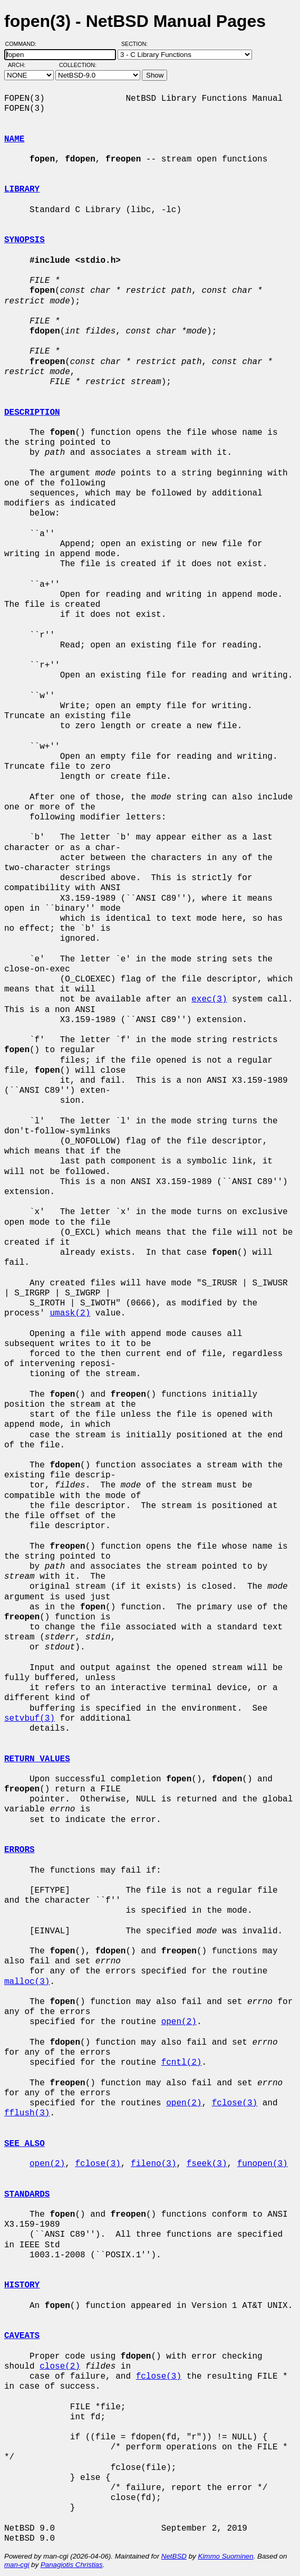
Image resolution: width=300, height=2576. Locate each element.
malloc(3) (27, 1982)
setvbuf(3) (29, 1718)
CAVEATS (22, 2336)
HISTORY (22, 2285)
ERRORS (19, 1850)
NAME (14, 139)
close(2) (60, 2366)
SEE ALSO (24, 2144)
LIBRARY (22, 189)
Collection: (77, 65)
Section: (136, 44)
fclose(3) (234, 2103)
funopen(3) (262, 2164)
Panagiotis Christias (72, 2565)
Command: (24, 44)
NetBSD (174, 2556)
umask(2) (70, 1313)
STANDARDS (27, 2194)
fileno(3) (153, 2164)
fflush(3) (27, 2113)
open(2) (179, 2022)
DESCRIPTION (32, 412)
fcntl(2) (181, 2062)
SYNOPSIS (24, 240)
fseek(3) (207, 2164)
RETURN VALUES (37, 1759)
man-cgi (16, 2565)
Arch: (21, 65)
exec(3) (209, 999)
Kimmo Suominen (225, 2556)
